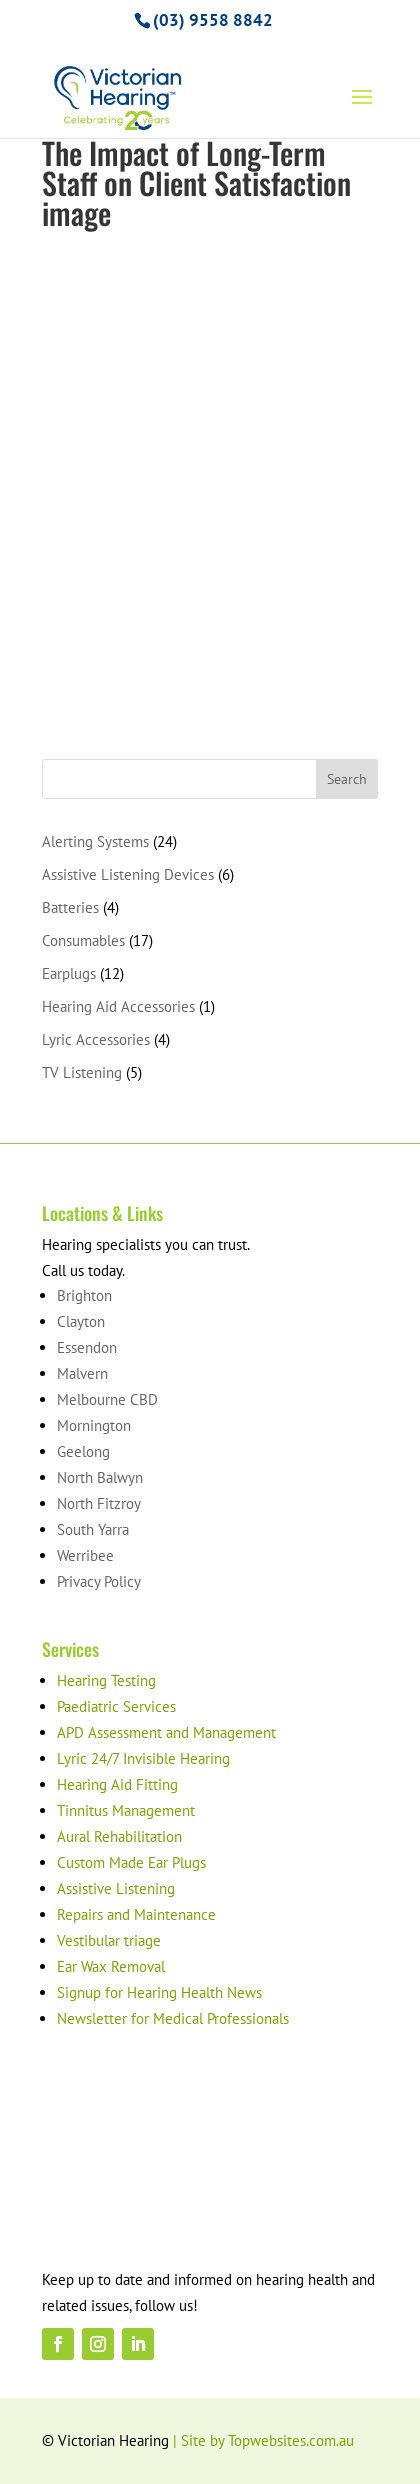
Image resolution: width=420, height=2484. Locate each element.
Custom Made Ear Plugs (131, 1862)
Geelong (83, 1451)
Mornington (94, 1425)
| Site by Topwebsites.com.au (263, 2440)
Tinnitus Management (126, 1810)
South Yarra (93, 1529)
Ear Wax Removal (111, 1966)
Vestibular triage (109, 1940)
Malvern (82, 1373)
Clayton (81, 1321)
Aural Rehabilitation (119, 1836)
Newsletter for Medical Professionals (173, 2018)
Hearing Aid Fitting (117, 1784)
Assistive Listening (116, 1888)
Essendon (87, 1347)
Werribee (85, 1555)
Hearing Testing (106, 1680)
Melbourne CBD (107, 1399)
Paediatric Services (116, 1706)
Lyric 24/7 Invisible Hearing (143, 1758)
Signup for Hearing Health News (159, 1992)
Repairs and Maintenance (136, 1914)
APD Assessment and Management (166, 1732)
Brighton (84, 1295)
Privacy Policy (99, 1581)
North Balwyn (100, 1477)
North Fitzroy (99, 1503)
